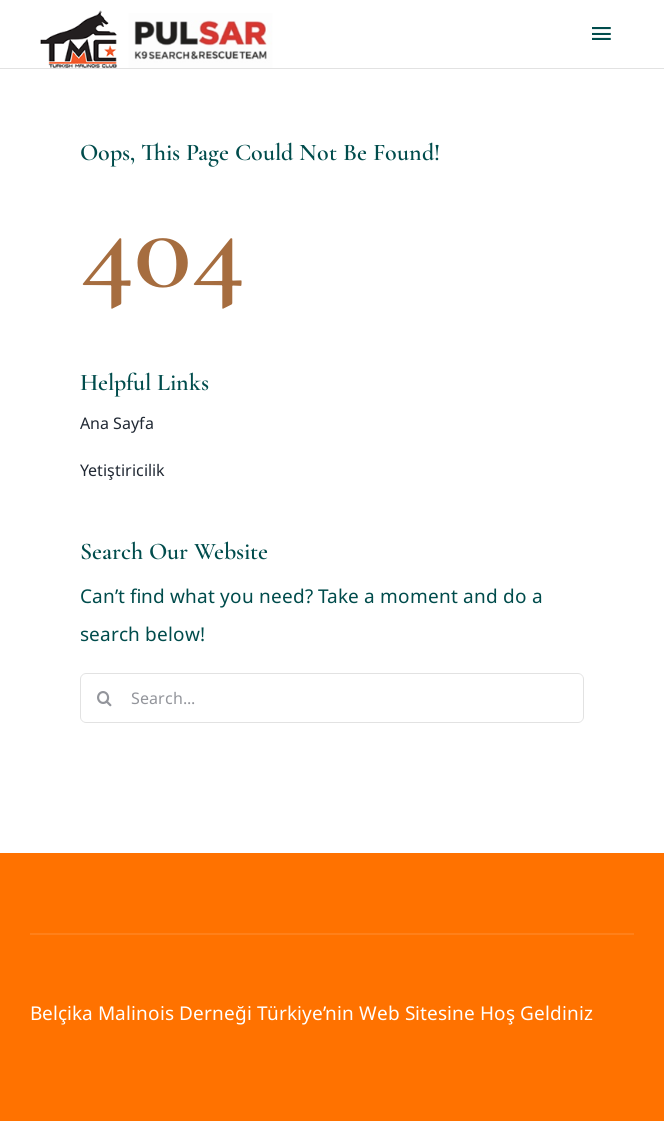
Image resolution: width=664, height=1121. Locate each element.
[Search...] (332, 698)
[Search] (105, 698)
